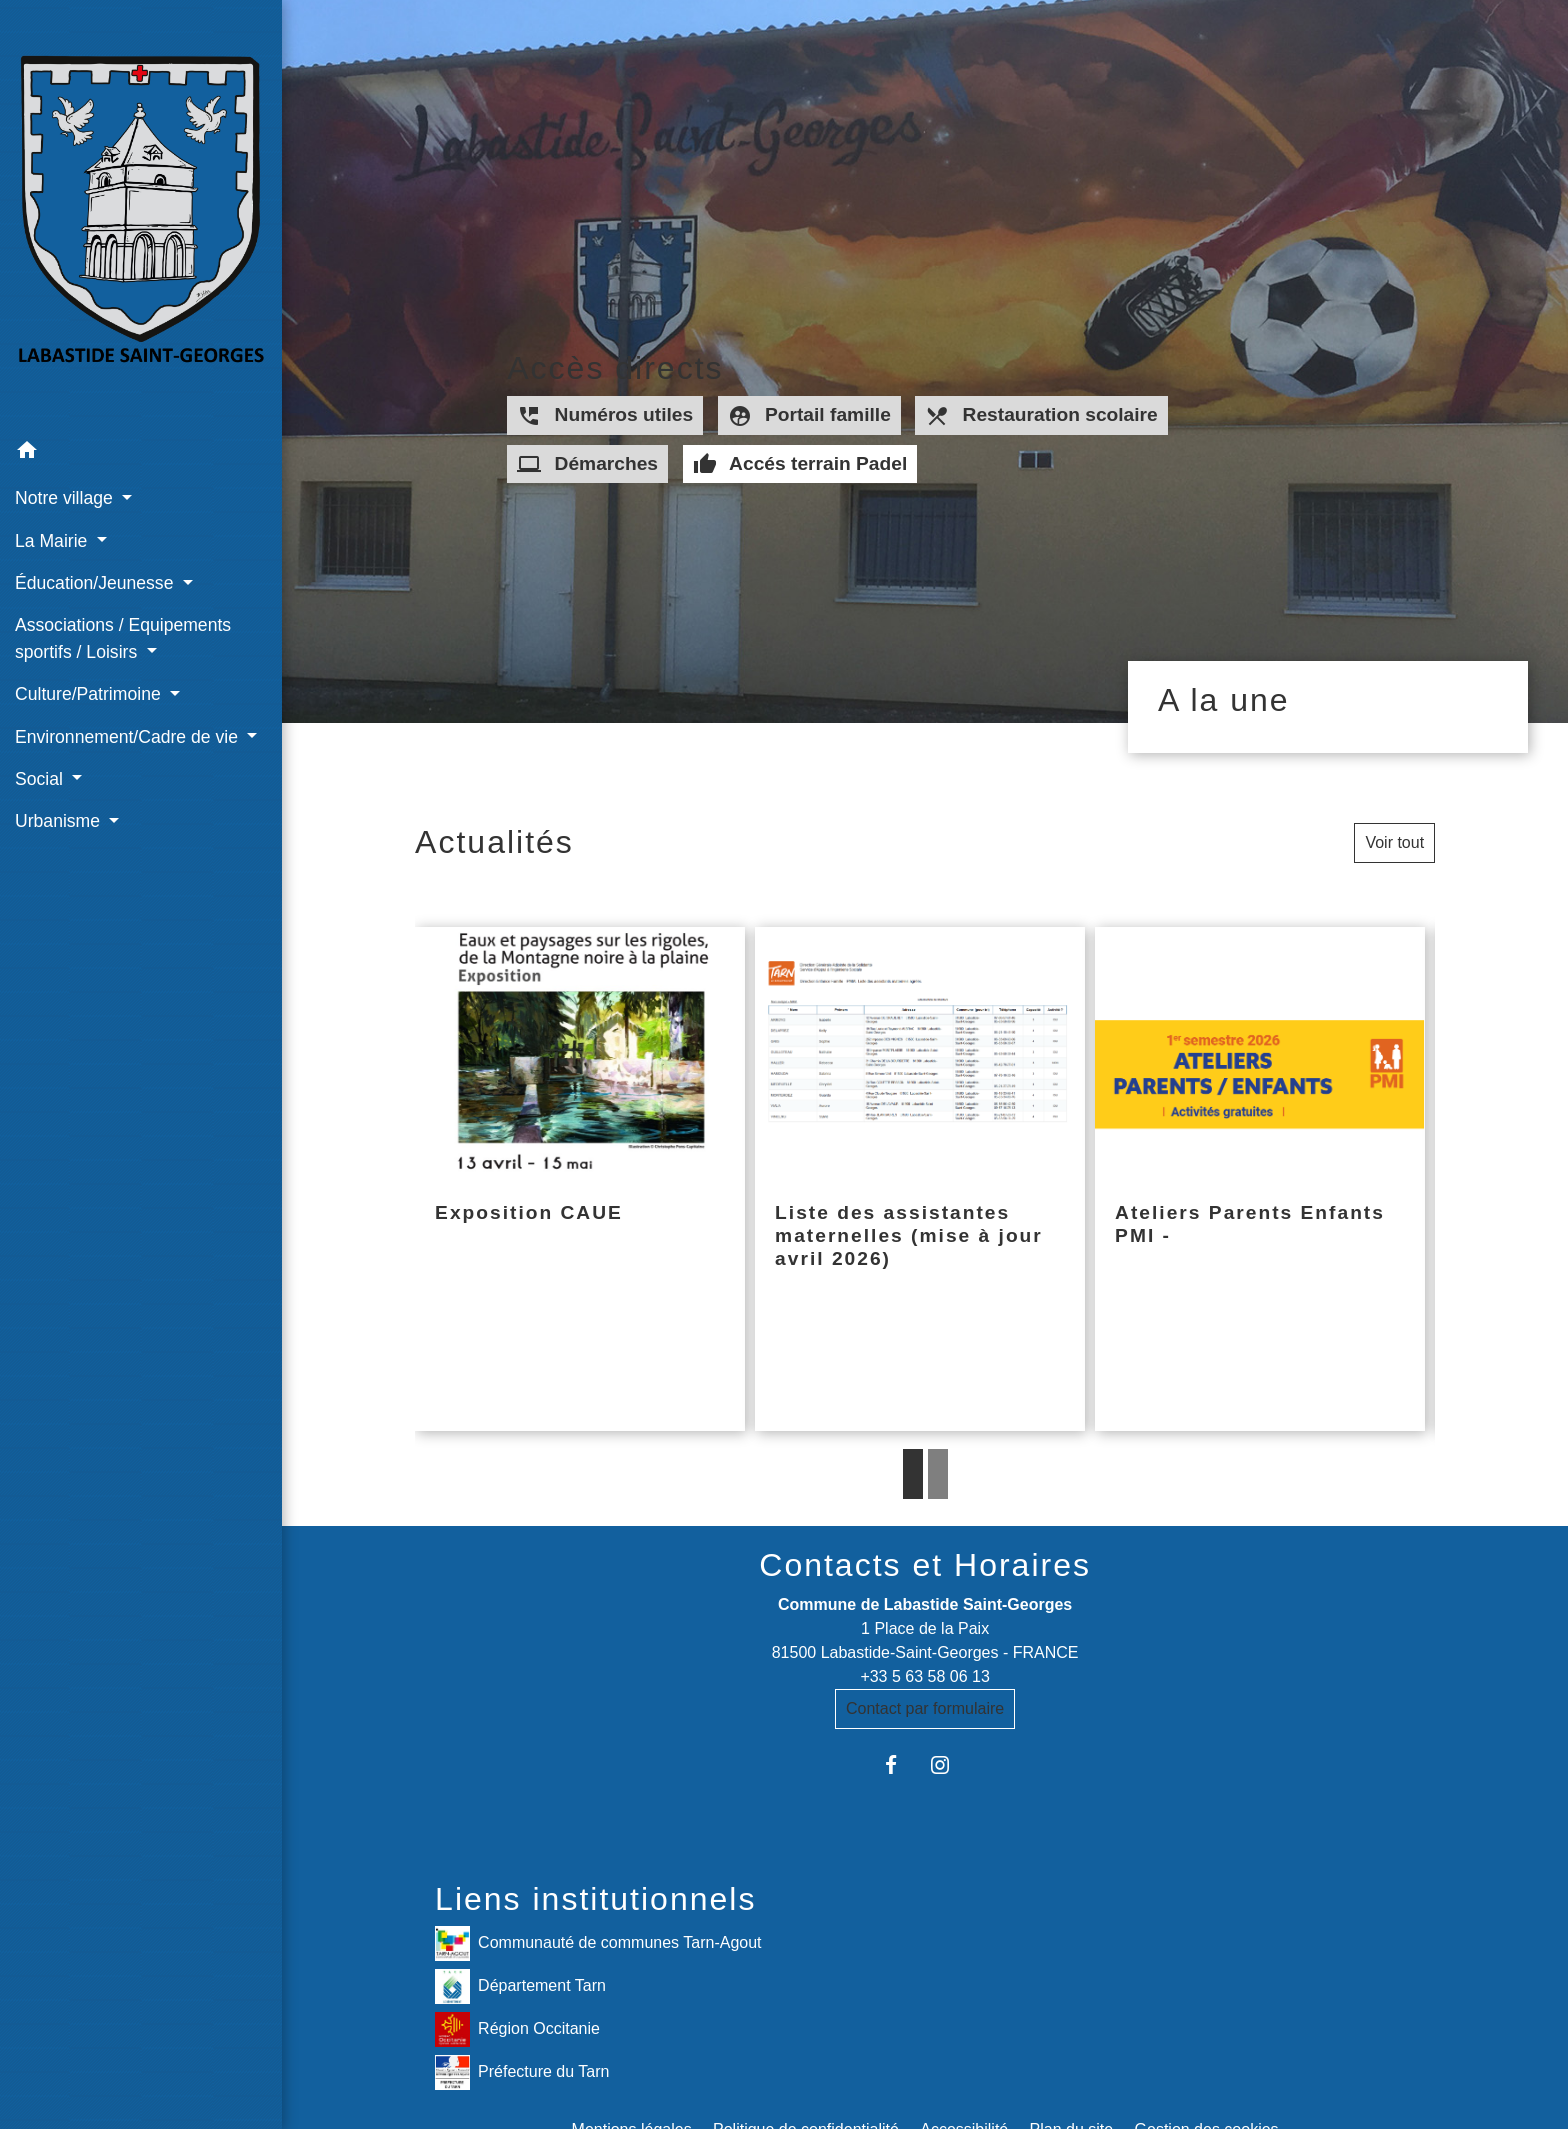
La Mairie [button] (53, 541)
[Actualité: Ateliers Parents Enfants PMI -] (1260, 1179)
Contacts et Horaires (925, 1565)
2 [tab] (938, 1474)
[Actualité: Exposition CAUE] (580, 1179)
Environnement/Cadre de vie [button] (129, 737)
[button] (141, 453)
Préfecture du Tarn (522, 2072)
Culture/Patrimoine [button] (90, 694)
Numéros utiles (605, 416)
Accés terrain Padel (800, 464)
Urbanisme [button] (60, 821)
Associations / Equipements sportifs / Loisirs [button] (123, 638)
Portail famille (809, 416)
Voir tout (1394, 842)
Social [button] (41, 779)
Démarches (587, 464)
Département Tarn (520, 1986)
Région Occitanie (517, 2029)
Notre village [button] (66, 498)
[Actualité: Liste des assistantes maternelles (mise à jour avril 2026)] (920, 1179)
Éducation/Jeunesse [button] (96, 583)
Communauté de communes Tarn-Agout (598, 1943)
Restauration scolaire (1041, 416)
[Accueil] (141, 215)
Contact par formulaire (925, 1708)
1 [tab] (913, 1474)
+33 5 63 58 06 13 (924, 1676)
